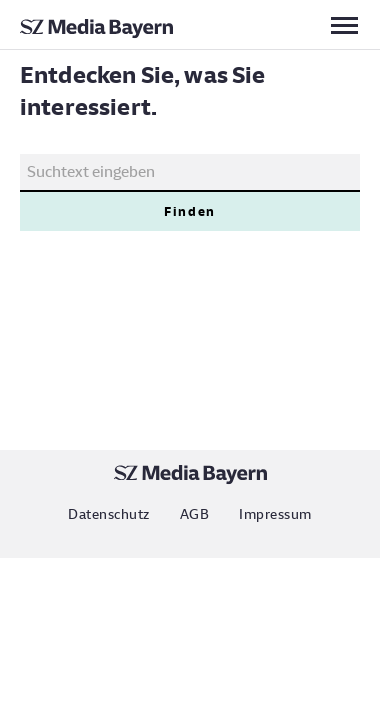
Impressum (275, 514)
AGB (194, 514)
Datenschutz (108, 514)
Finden (190, 211)
